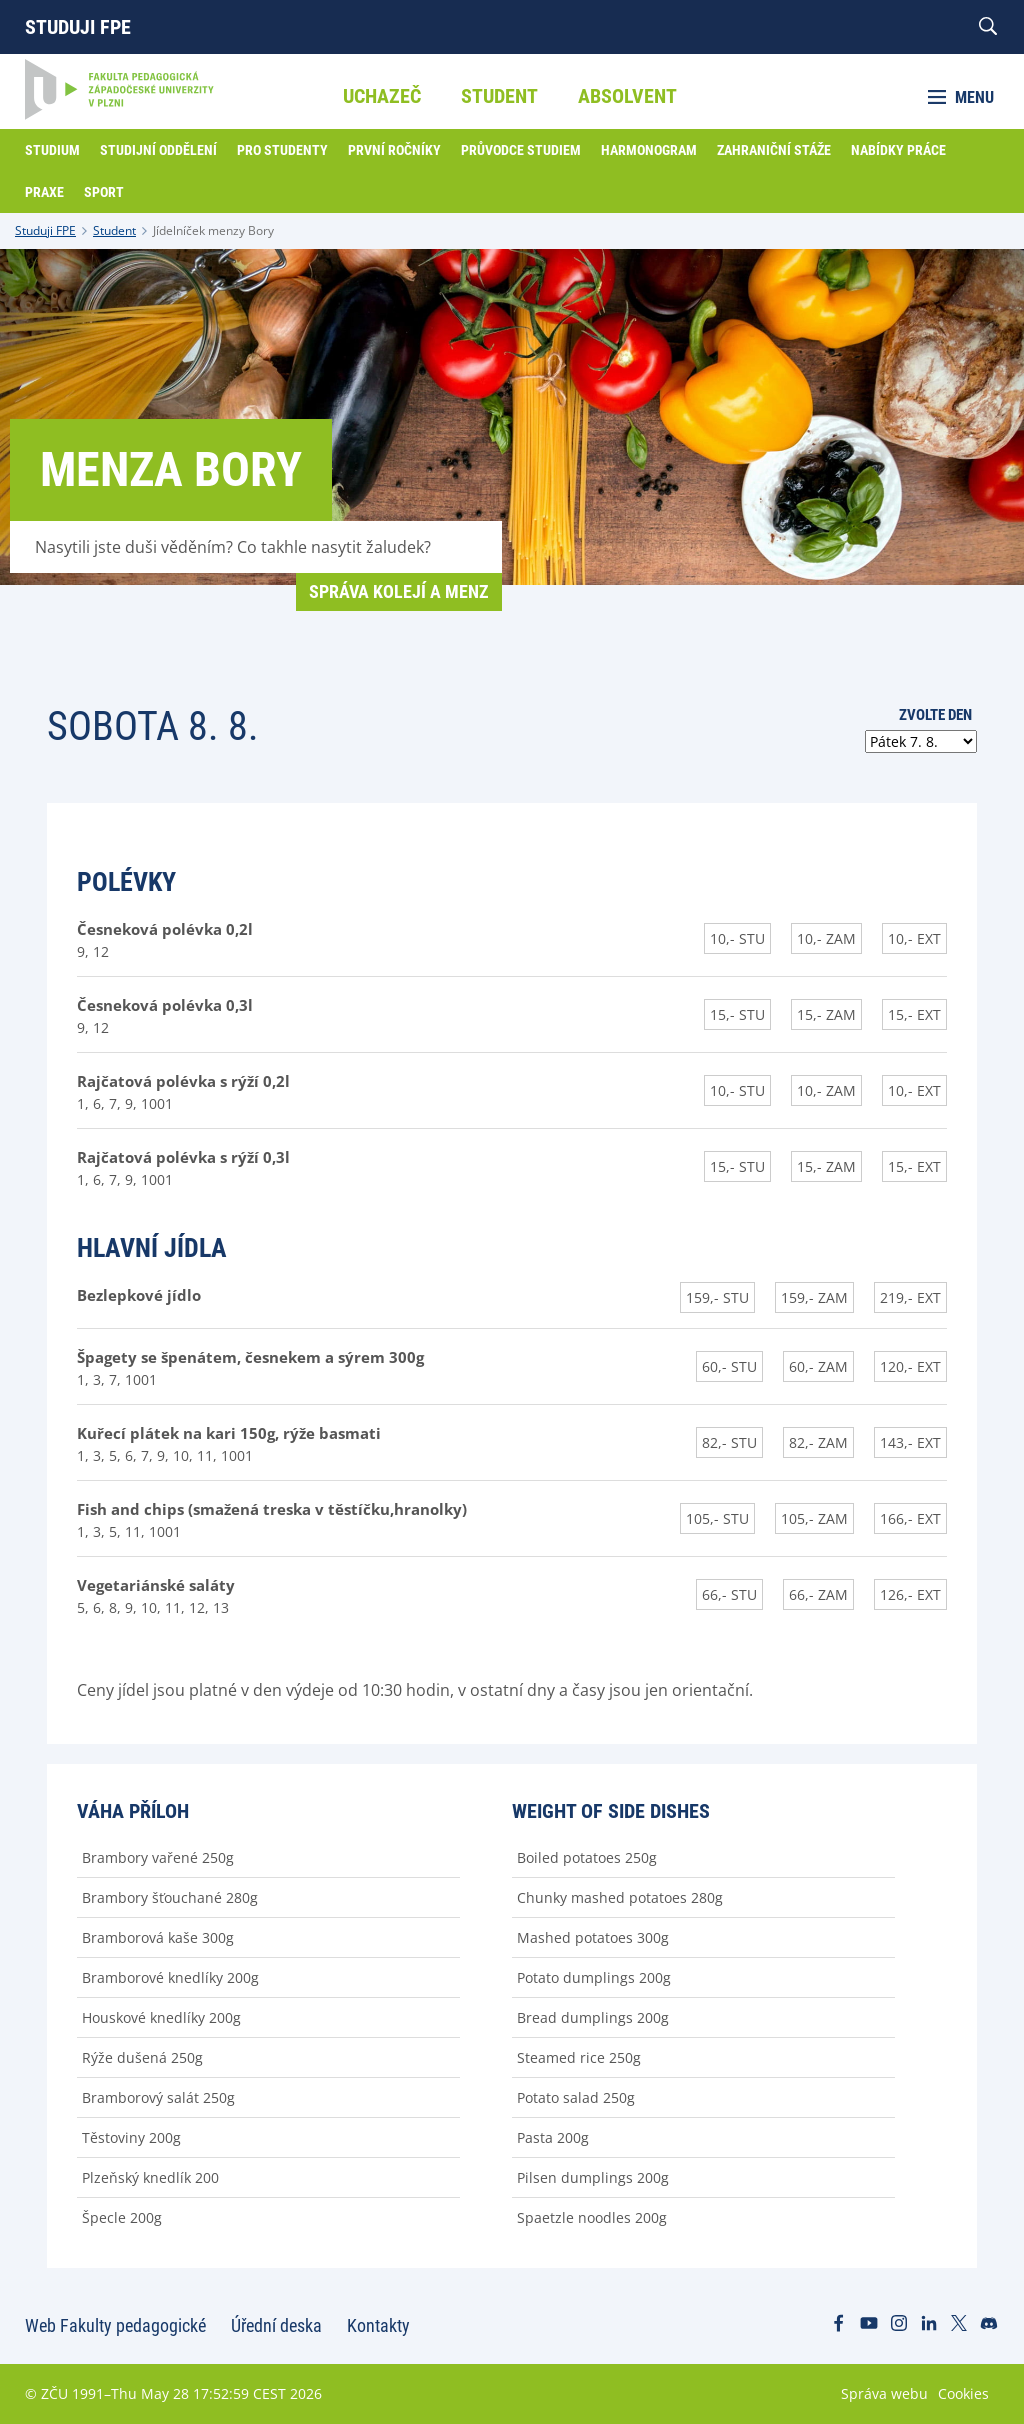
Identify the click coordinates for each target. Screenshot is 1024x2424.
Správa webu (884, 2393)
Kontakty (378, 2325)
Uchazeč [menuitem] (382, 96)
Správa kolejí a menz (399, 591)
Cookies (963, 2393)
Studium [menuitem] (52, 150)
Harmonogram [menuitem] (649, 150)
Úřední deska (276, 2325)
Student (114, 230)
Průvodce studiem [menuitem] (521, 150)
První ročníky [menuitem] (394, 150)
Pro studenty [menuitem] (282, 150)
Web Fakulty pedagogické (115, 2325)
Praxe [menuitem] (44, 192)
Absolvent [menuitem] (627, 96)
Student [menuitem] (499, 96)
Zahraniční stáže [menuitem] (774, 150)
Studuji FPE (78, 27)
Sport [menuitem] (104, 192)
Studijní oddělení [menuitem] (158, 150)
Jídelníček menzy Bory (213, 230)
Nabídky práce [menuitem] (898, 150)
